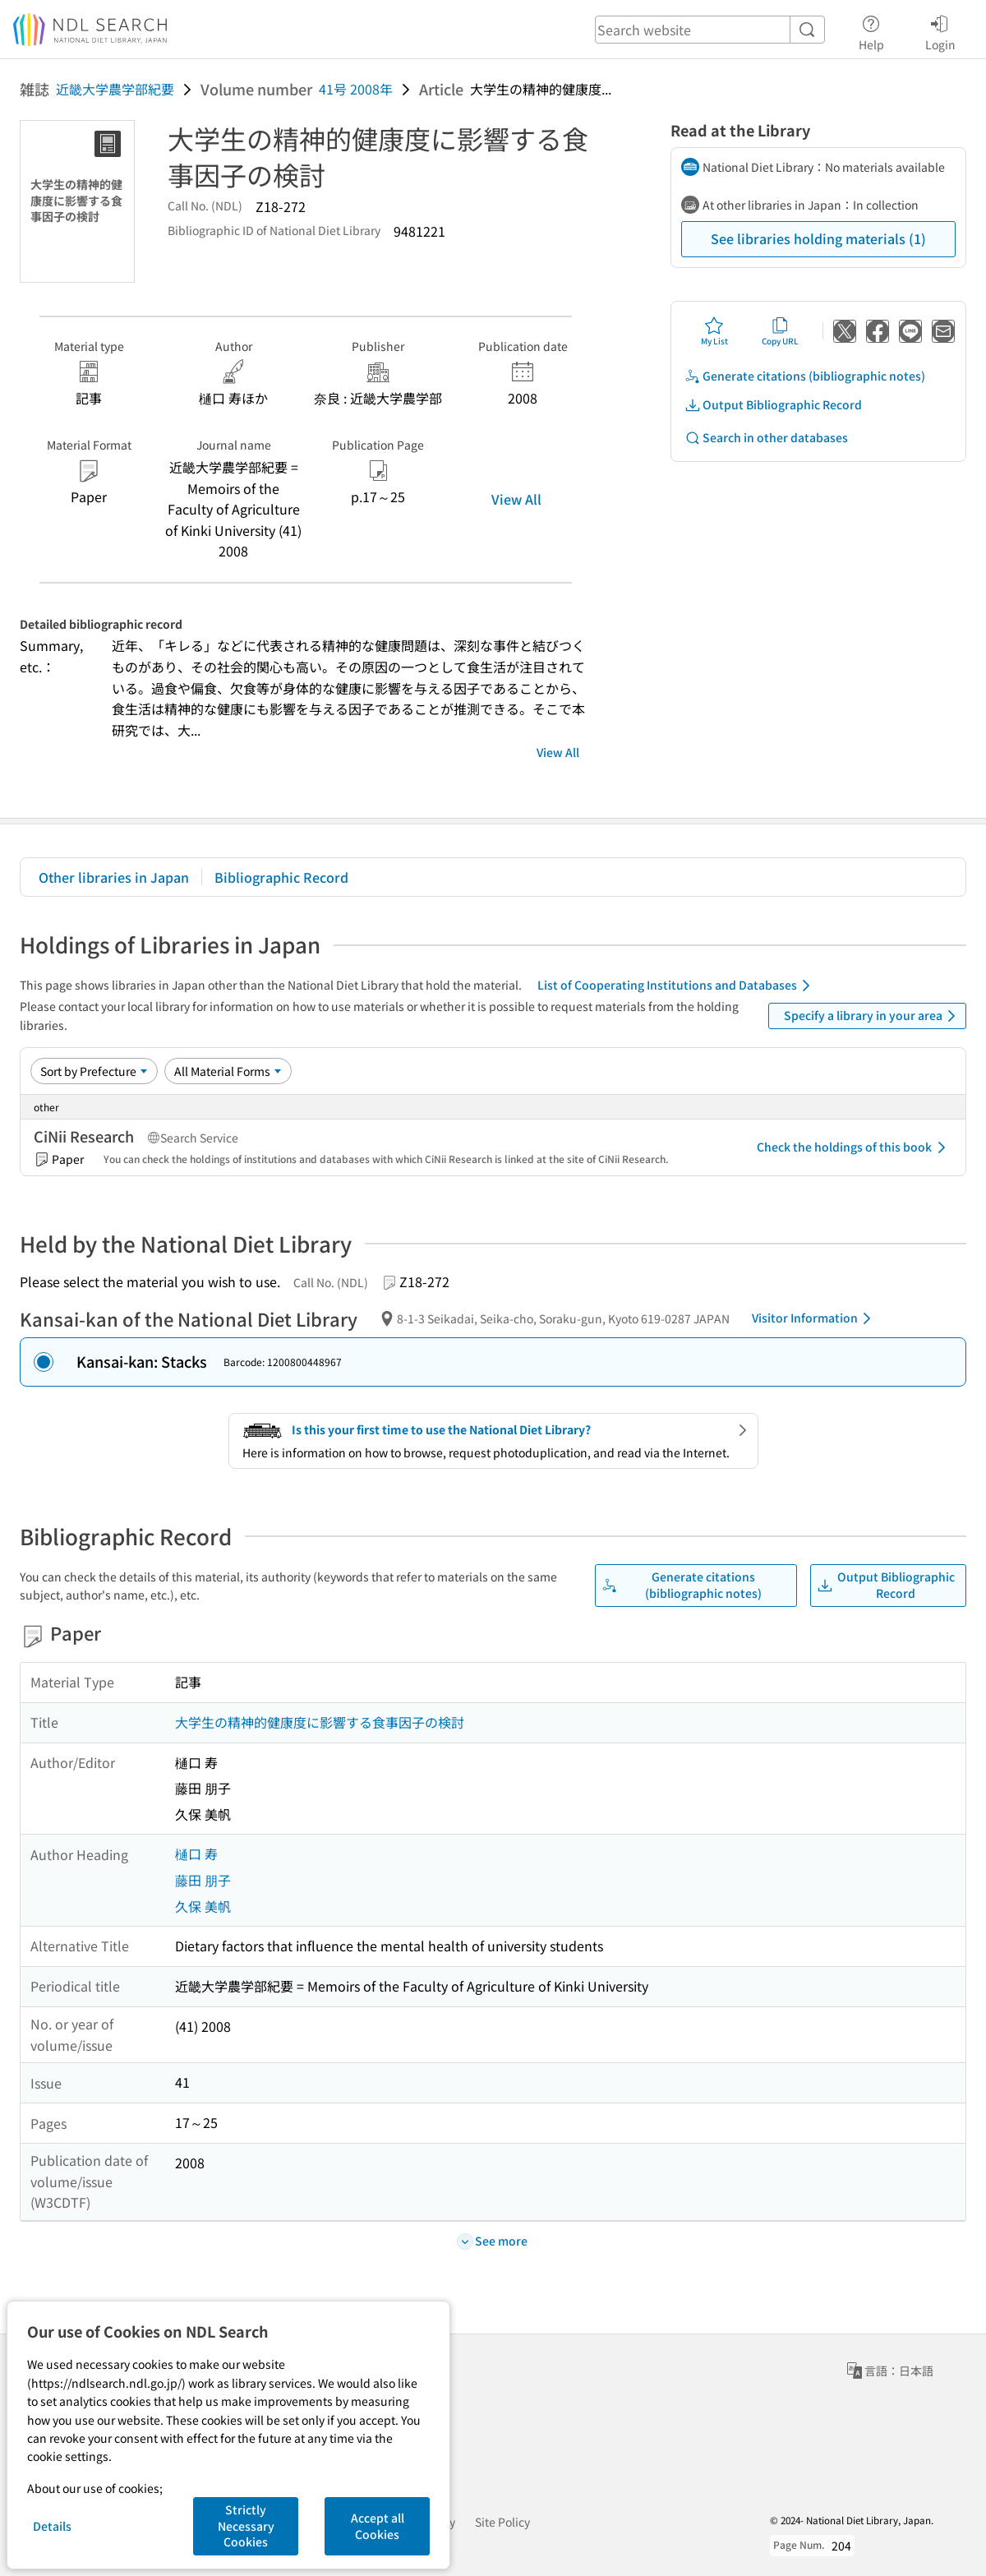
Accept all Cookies (377, 2525)
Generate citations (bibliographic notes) (804, 376)
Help (871, 30)
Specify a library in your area (872, 1016)
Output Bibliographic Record (773, 404)
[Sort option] (94, 1071)
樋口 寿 (196, 1853)
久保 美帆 (203, 1906)
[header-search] (710, 30)
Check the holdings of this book (854, 1147)
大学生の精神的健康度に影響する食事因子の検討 (319, 1722)
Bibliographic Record (281, 877)
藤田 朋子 (203, 1880)
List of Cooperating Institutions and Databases (676, 985)
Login (940, 30)
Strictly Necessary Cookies (246, 2525)
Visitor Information (814, 1318)
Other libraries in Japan (114, 877)
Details (52, 2526)
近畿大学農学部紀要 (115, 89)
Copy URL (780, 331)
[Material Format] (228, 1071)
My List (714, 331)
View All (516, 499)
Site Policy (502, 2522)
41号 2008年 (356, 89)
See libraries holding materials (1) (818, 238)
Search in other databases (766, 437)
